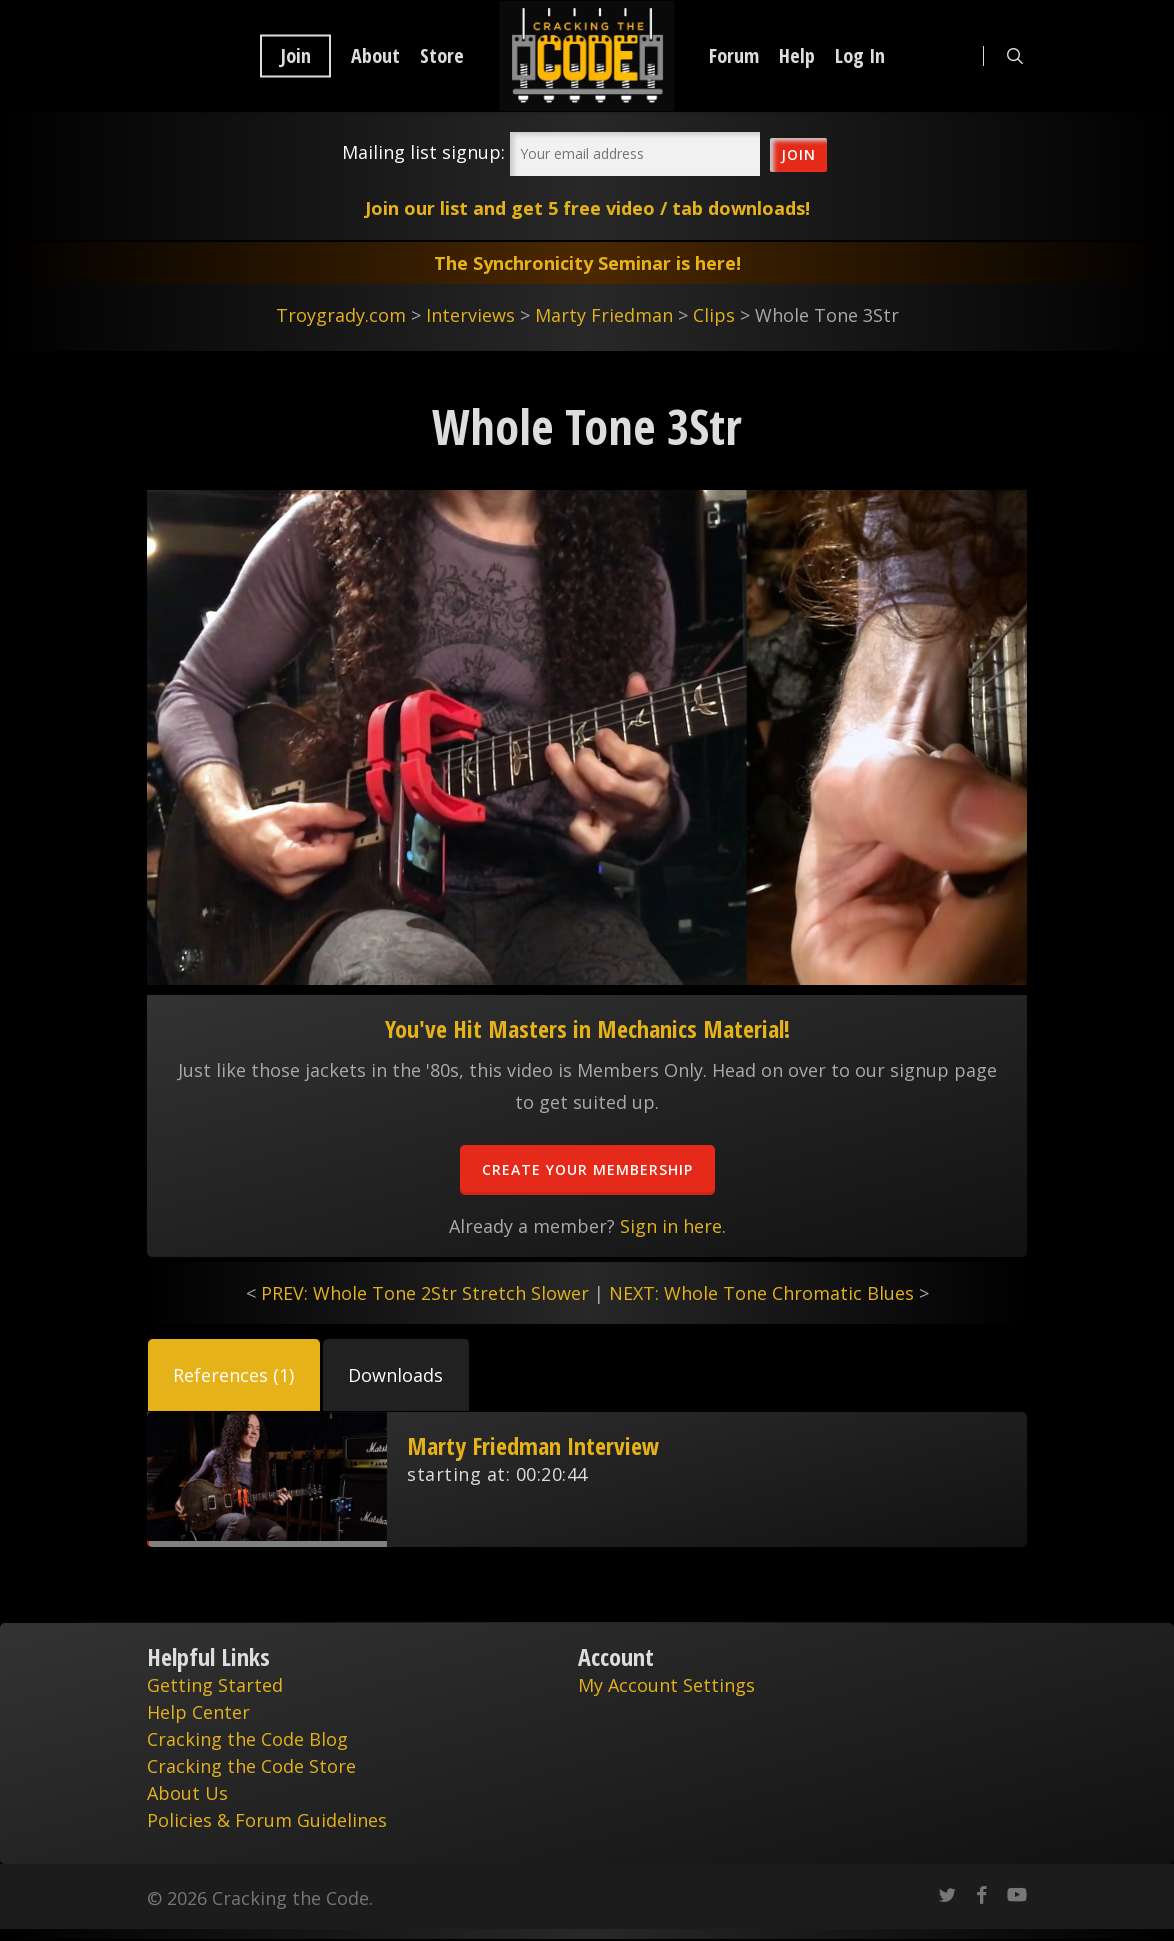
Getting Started (215, 1685)
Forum (734, 56)
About (375, 56)
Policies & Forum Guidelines (267, 1820)
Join (295, 56)
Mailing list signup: (423, 152)
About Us (187, 1793)
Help (797, 56)
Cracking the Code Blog (247, 1739)
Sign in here (671, 1226)
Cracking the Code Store (251, 1766)
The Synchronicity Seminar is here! (587, 263)
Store (442, 56)
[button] (234, 1375)
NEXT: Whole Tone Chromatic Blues (761, 1293)
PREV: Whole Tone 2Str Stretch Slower (425, 1293)
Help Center (198, 1712)
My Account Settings (666, 1685)
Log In (860, 56)
